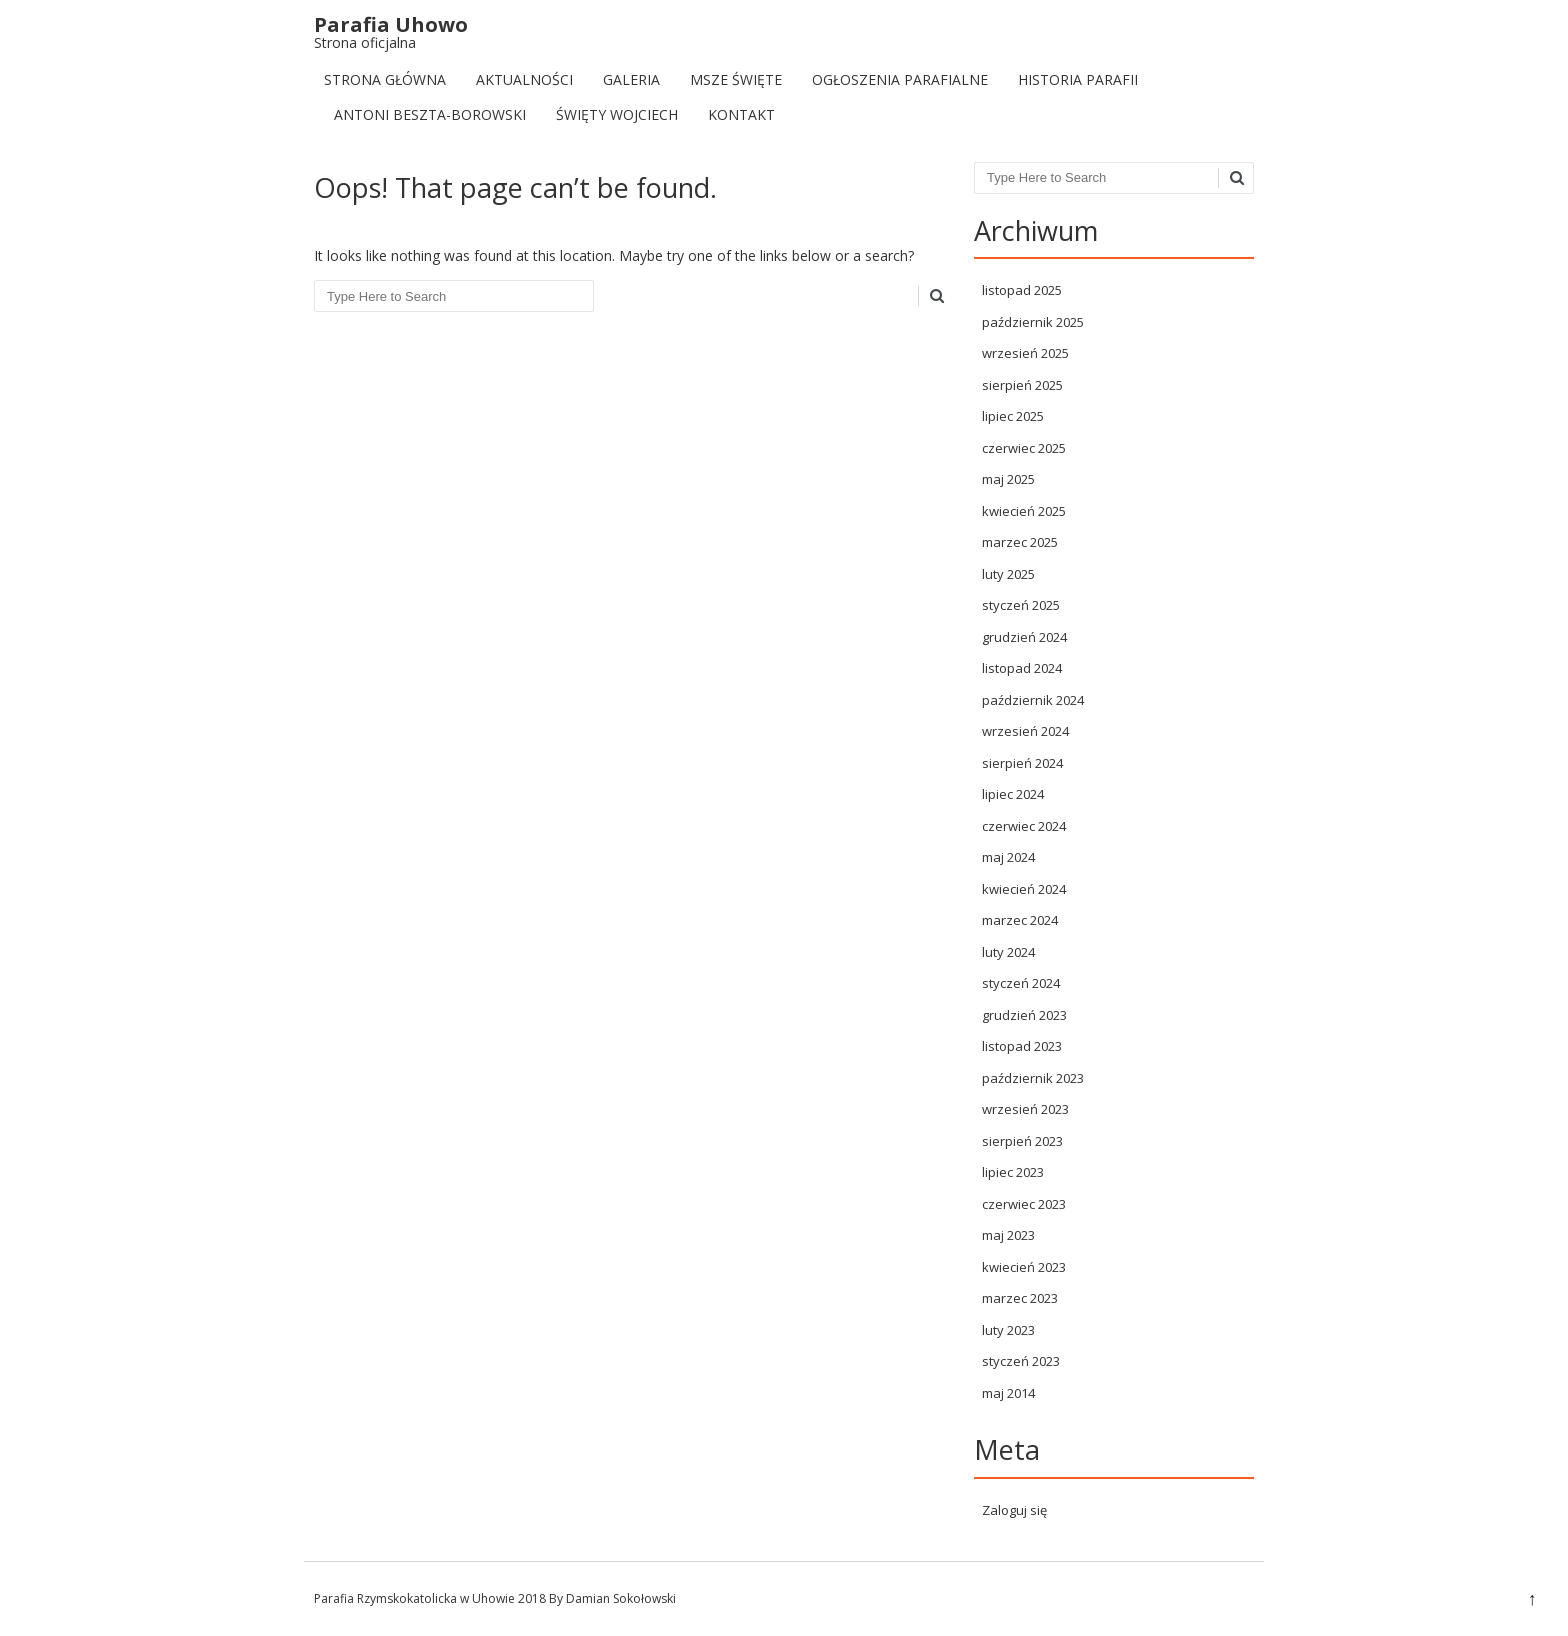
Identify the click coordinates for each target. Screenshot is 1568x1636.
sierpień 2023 (1022, 1141)
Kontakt (741, 114)
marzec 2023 (1020, 1298)
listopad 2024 (1022, 668)
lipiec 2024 (1013, 794)
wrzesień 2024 (1025, 731)
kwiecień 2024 (1024, 889)
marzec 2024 (1020, 920)
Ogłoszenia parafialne (900, 79)
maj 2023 (1008, 1235)
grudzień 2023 (1024, 1015)
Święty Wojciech (617, 114)
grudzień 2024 (1024, 637)
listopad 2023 (1022, 1046)
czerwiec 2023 (1024, 1204)
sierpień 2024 (1022, 763)
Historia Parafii (1078, 79)
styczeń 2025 (1021, 605)
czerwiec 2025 (1024, 448)
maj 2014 (1008, 1393)
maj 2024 (1008, 857)
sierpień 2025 (1022, 385)
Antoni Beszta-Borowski (430, 114)
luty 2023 (1008, 1330)
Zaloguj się (1014, 1510)
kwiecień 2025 (1024, 511)
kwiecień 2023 (1024, 1267)
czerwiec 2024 (1024, 826)
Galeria (631, 79)
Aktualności (524, 79)
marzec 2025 (1020, 542)
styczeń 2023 (1021, 1361)
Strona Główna (385, 79)
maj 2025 (1008, 479)
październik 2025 (1033, 322)
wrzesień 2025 (1025, 353)
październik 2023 (1033, 1078)
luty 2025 (1008, 574)
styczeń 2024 (1021, 983)
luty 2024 (1008, 952)
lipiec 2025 (1013, 416)
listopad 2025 (1022, 290)
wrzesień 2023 (1025, 1109)
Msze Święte (736, 79)
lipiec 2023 (1013, 1172)
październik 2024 (1033, 700)
